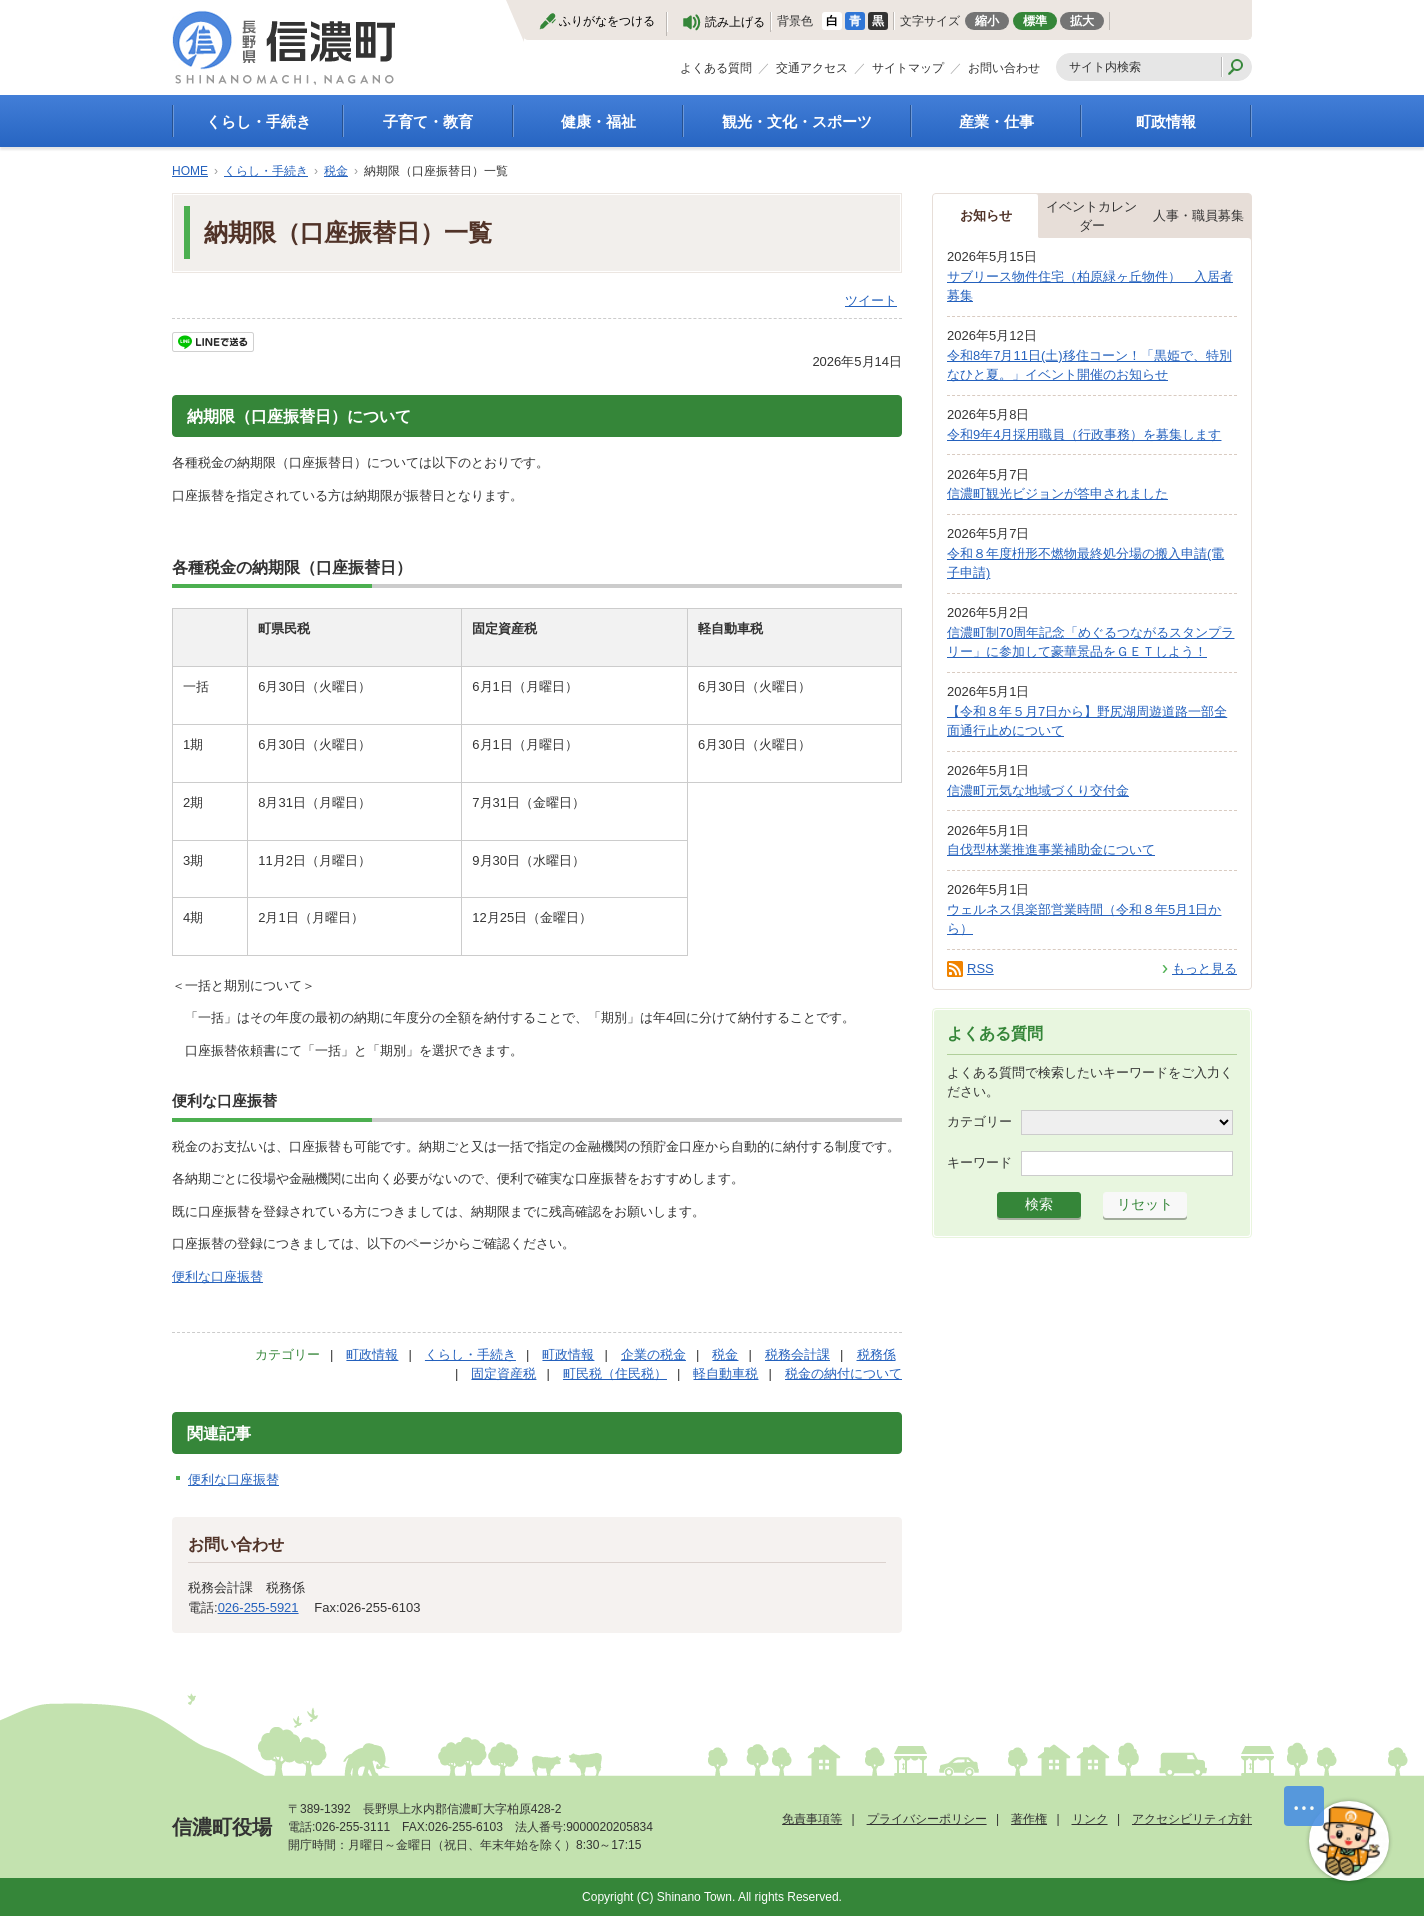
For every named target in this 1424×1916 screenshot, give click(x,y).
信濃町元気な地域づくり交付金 (1038, 790)
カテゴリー (979, 1120)
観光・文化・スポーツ (797, 121)
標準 (1035, 21)
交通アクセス (812, 68)
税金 (336, 171)
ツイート (871, 300)
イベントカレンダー (1091, 216)
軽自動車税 (725, 1373)
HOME (190, 171)
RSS (980, 968)
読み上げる (735, 22)
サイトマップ (908, 68)
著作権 (1029, 1819)
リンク (1090, 1819)
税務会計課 (797, 1354)
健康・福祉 (598, 121)
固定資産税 (503, 1373)
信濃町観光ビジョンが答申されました (1057, 493)
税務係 (876, 1354)
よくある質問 (716, 68)
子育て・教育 (428, 121)
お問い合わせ (1004, 68)
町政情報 (1166, 121)
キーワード (979, 1161)
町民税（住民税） (615, 1373)
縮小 (987, 21)
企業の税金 (653, 1354)
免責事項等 (812, 1819)
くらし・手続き (258, 121)
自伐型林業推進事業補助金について (1051, 849)
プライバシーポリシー (927, 1819)
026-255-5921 (258, 1607)
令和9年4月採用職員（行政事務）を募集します (1084, 434)
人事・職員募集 (1198, 215)
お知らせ (986, 215)
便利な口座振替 (217, 1276)
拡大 (1082, 21)
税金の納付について (843, 1373)
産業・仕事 (996, 121)
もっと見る (1204, 968)
